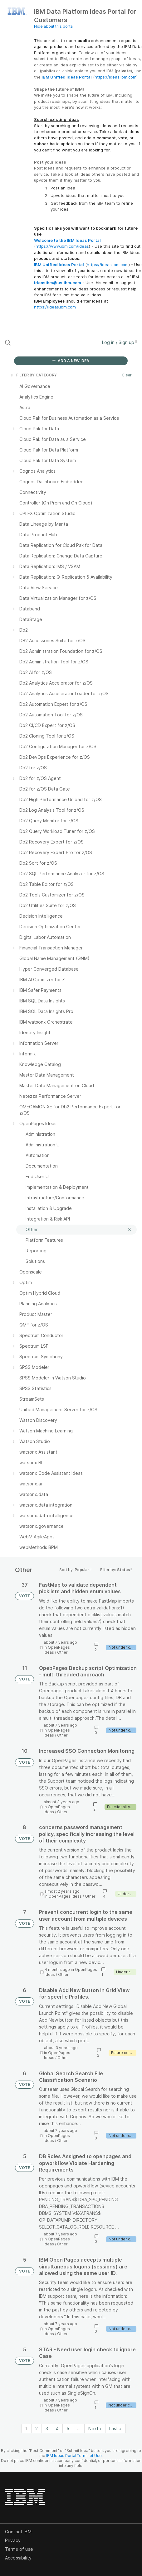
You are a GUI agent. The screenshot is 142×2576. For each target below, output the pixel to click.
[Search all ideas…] (43, 342)
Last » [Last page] (115, 2428)
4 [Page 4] (57, 2428)
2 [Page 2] (36, 2428)
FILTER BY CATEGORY (33, 375)
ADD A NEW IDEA (70, 360)
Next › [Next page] (94, 2428)
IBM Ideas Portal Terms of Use (74, 2455)
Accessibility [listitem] (18, 2557)
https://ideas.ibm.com (115, 76)
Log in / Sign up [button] (119, 342)
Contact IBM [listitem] (18, 2531)
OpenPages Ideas (65, 1896)
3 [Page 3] (47, 2428)
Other (62, 1652)
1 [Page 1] (26, 2428)
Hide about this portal (54, 26)
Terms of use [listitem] (19, 2549)
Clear (127, 375)
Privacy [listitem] (13, 2540)
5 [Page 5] (67, 2428)
